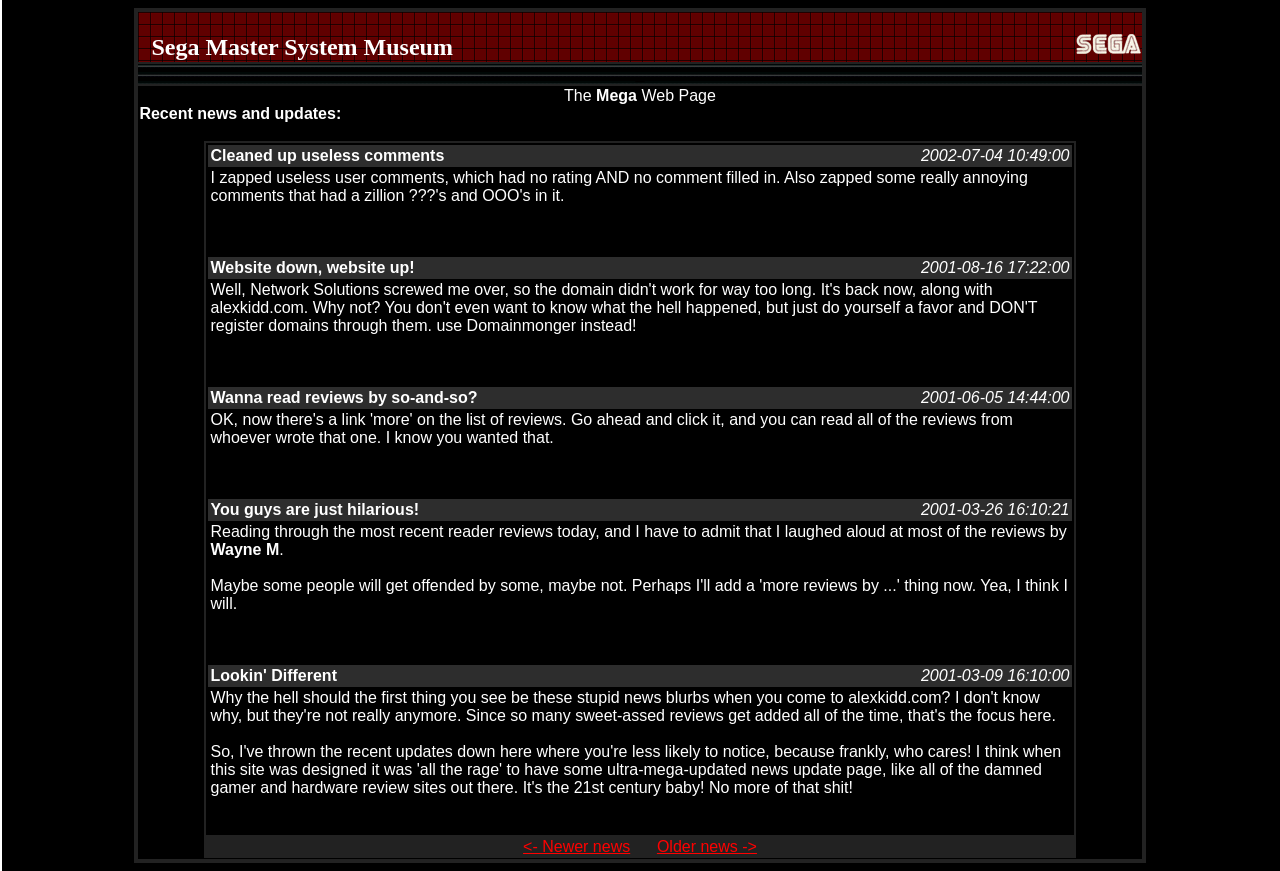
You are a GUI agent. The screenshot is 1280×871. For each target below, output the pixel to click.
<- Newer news (576, 846)
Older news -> (707, 846)
